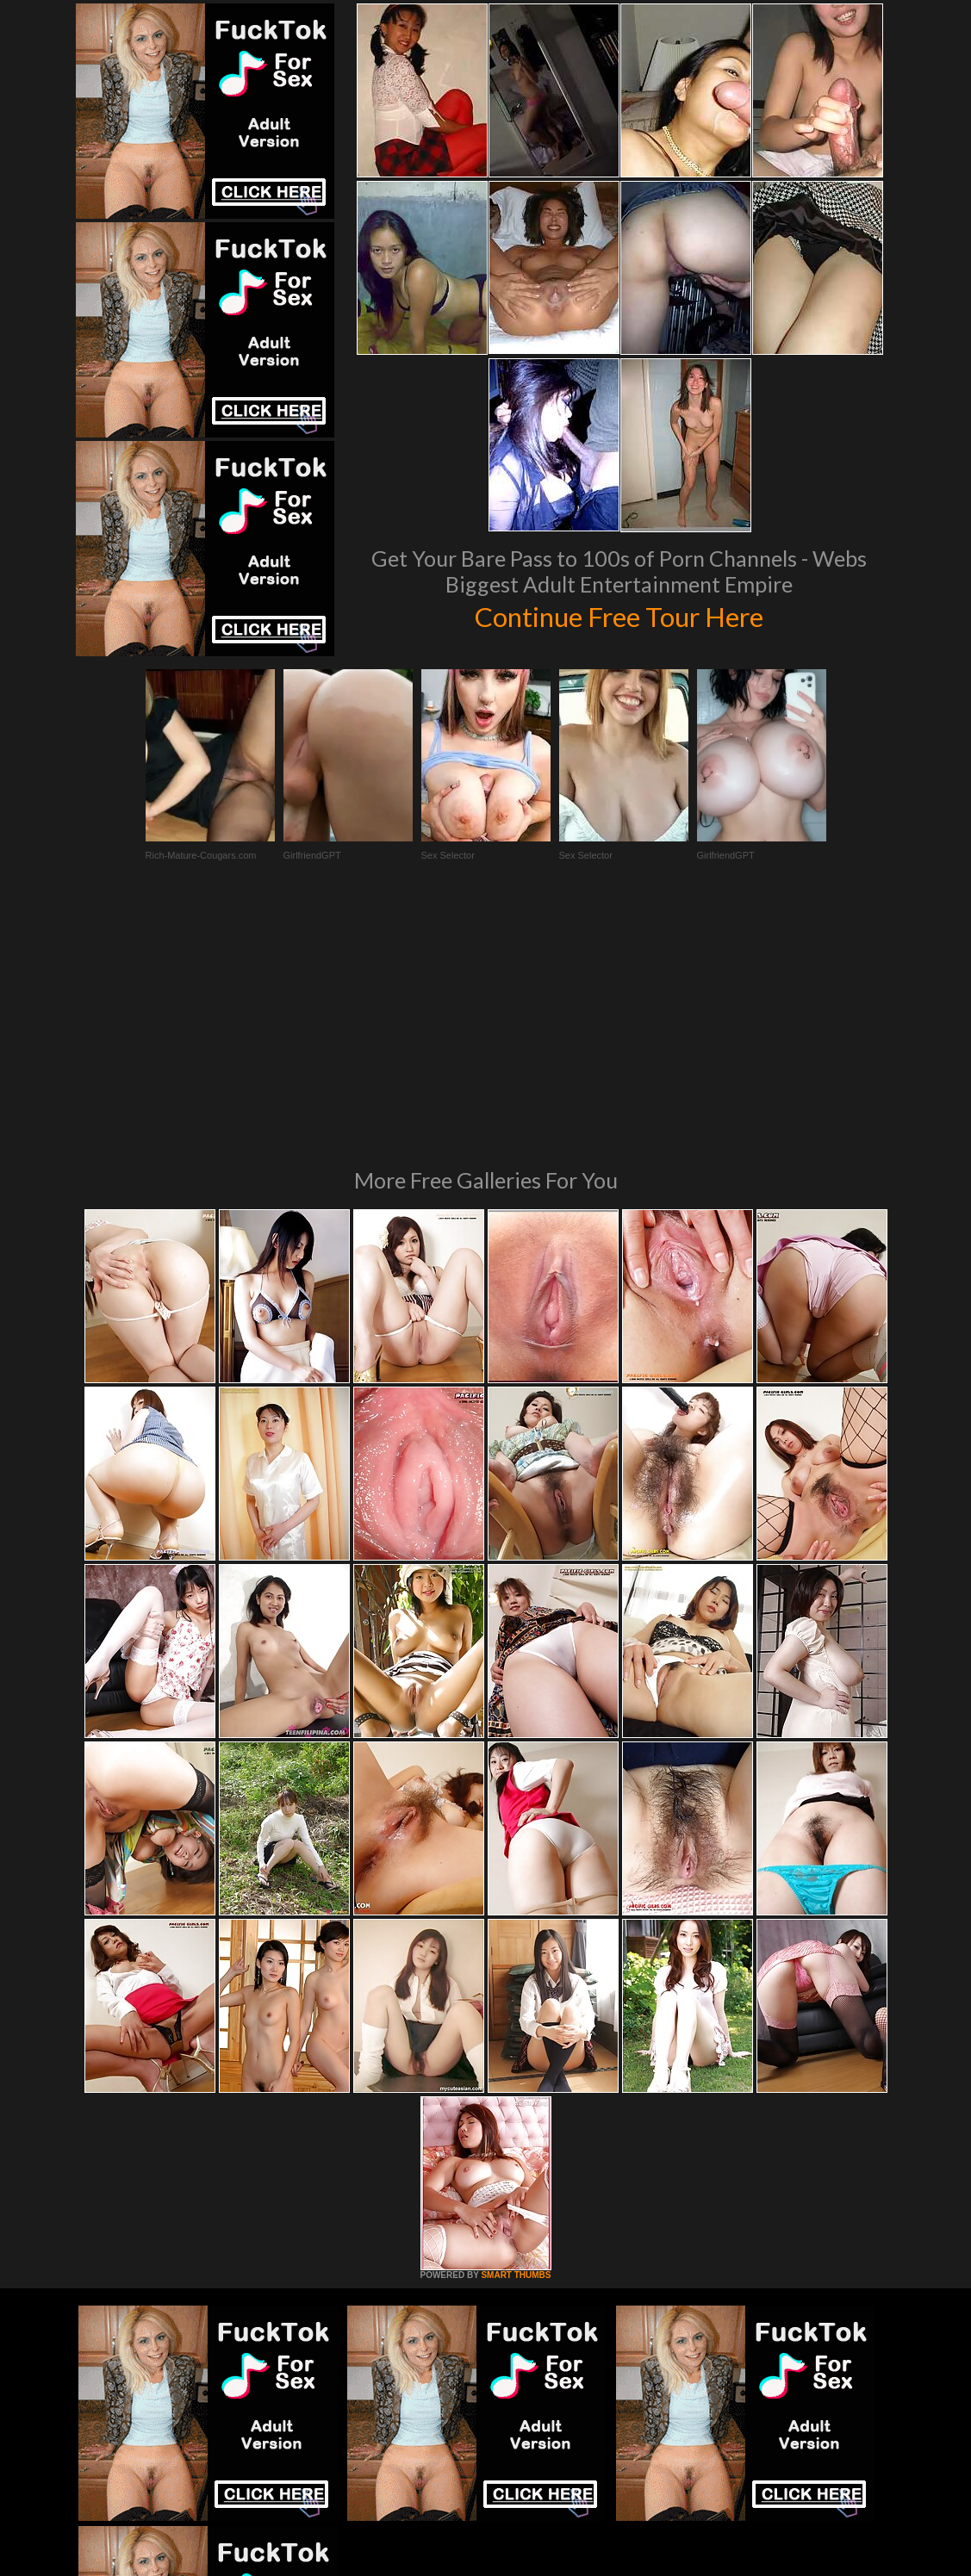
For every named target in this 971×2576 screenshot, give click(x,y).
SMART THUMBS (516, 2040)
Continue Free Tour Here (619, 615)
